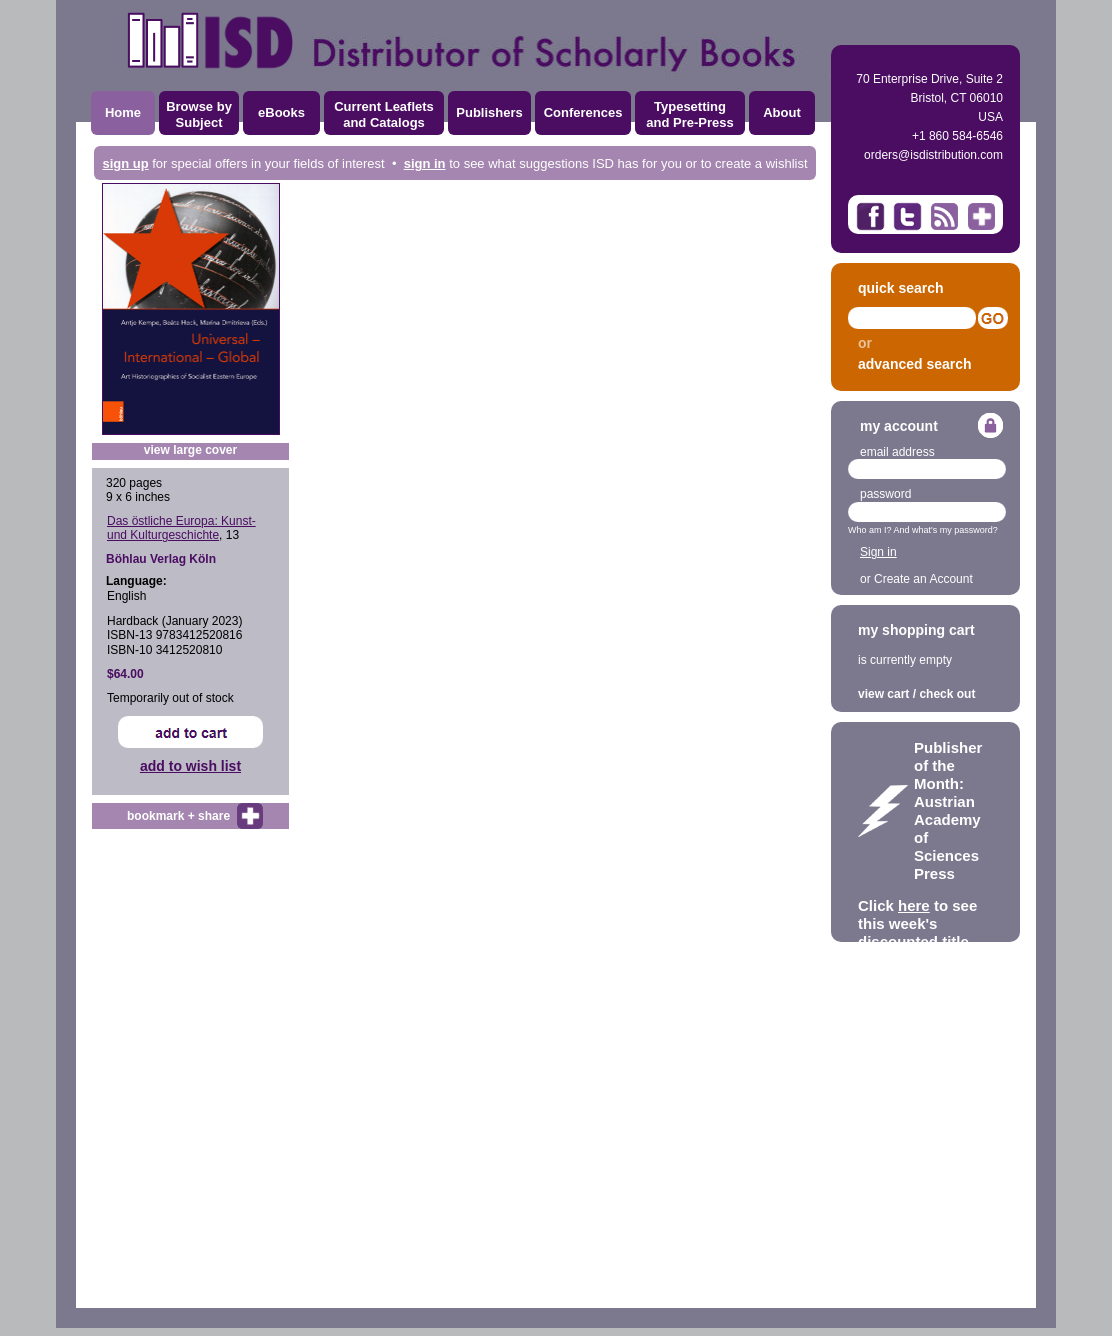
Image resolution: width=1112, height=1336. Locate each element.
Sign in (878, 552)
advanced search (915, 364)
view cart (883, 694)
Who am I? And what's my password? (923, 530)
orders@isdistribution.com (933, 155)
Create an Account (923, 579)
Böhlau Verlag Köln (161, 559)
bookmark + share (178, 816)
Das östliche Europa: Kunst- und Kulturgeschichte (181, 528)
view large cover (190, 450)
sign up (125, 163)
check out (947, 694)
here (914, 905)
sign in (425, 163)
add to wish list (190, 766)
